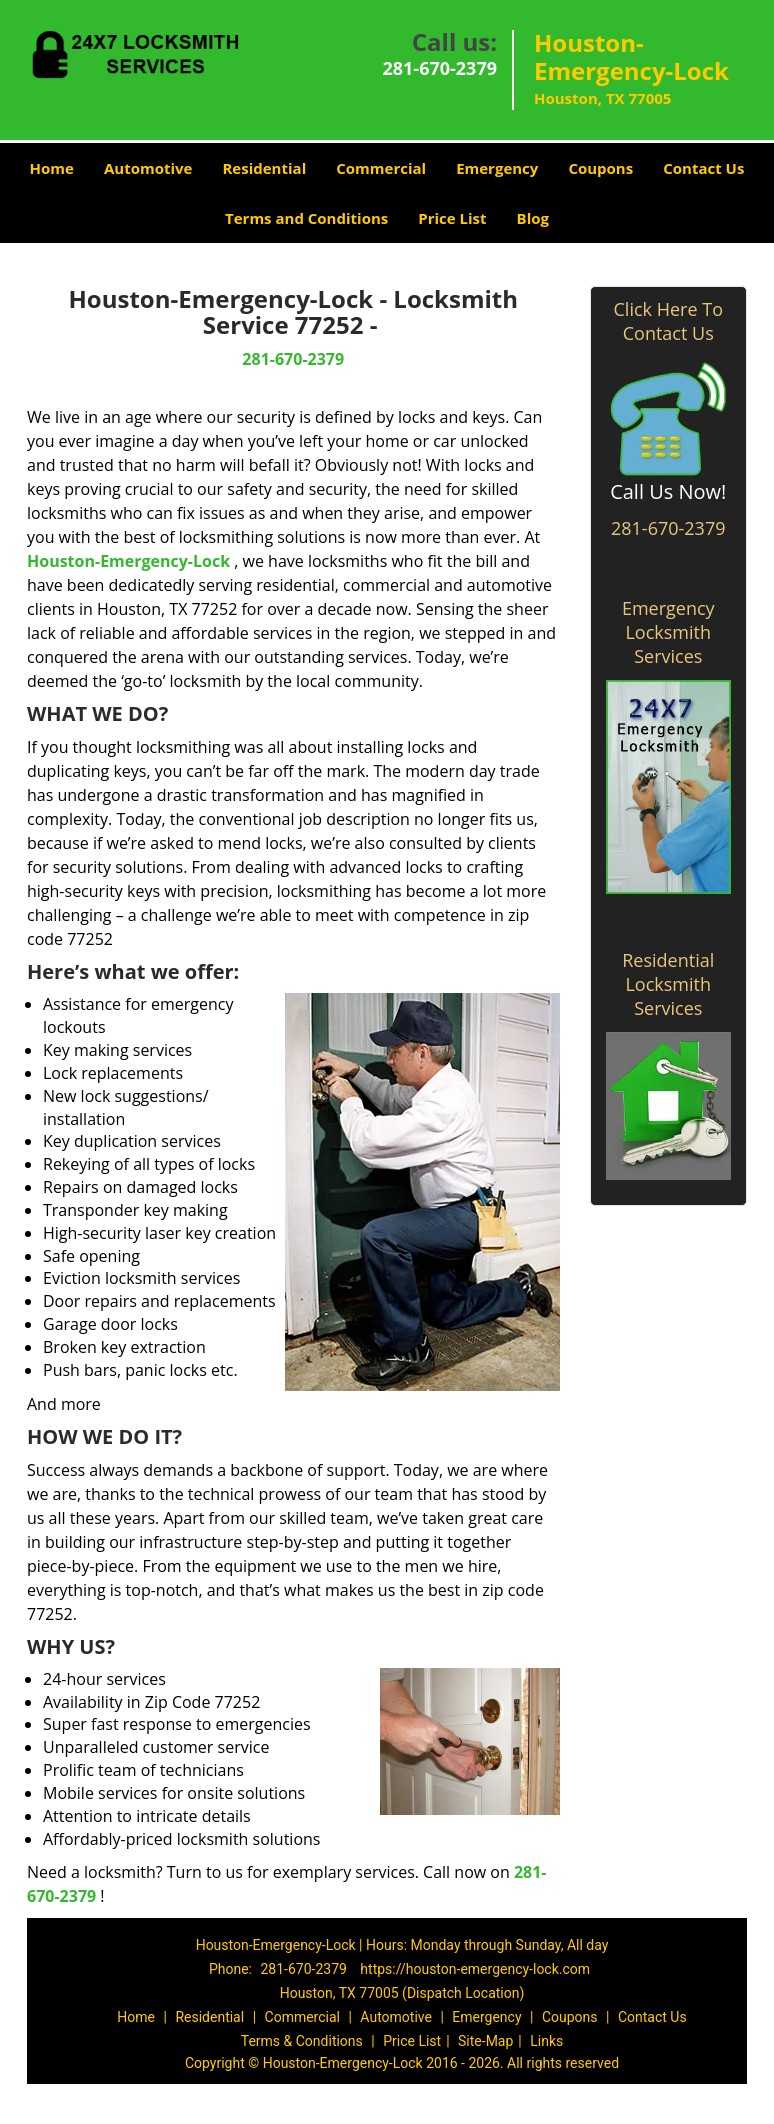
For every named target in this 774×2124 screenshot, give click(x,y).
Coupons (600, 168)
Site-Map (485, 2041)
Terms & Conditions (302, 2041)
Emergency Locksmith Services (668, 632)
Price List (452, 218)
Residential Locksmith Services (668, 984)
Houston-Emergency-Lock (128, 561)
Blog (533, 218)
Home (52, 168)
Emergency (497, 168)
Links (546, 2041)
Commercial (381, 168)
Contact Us (703, 168)
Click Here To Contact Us (668, 321)
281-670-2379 (439, 68)
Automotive (148, 168)
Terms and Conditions (306, 218)
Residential (264, 168)
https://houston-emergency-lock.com (475, 1969)
